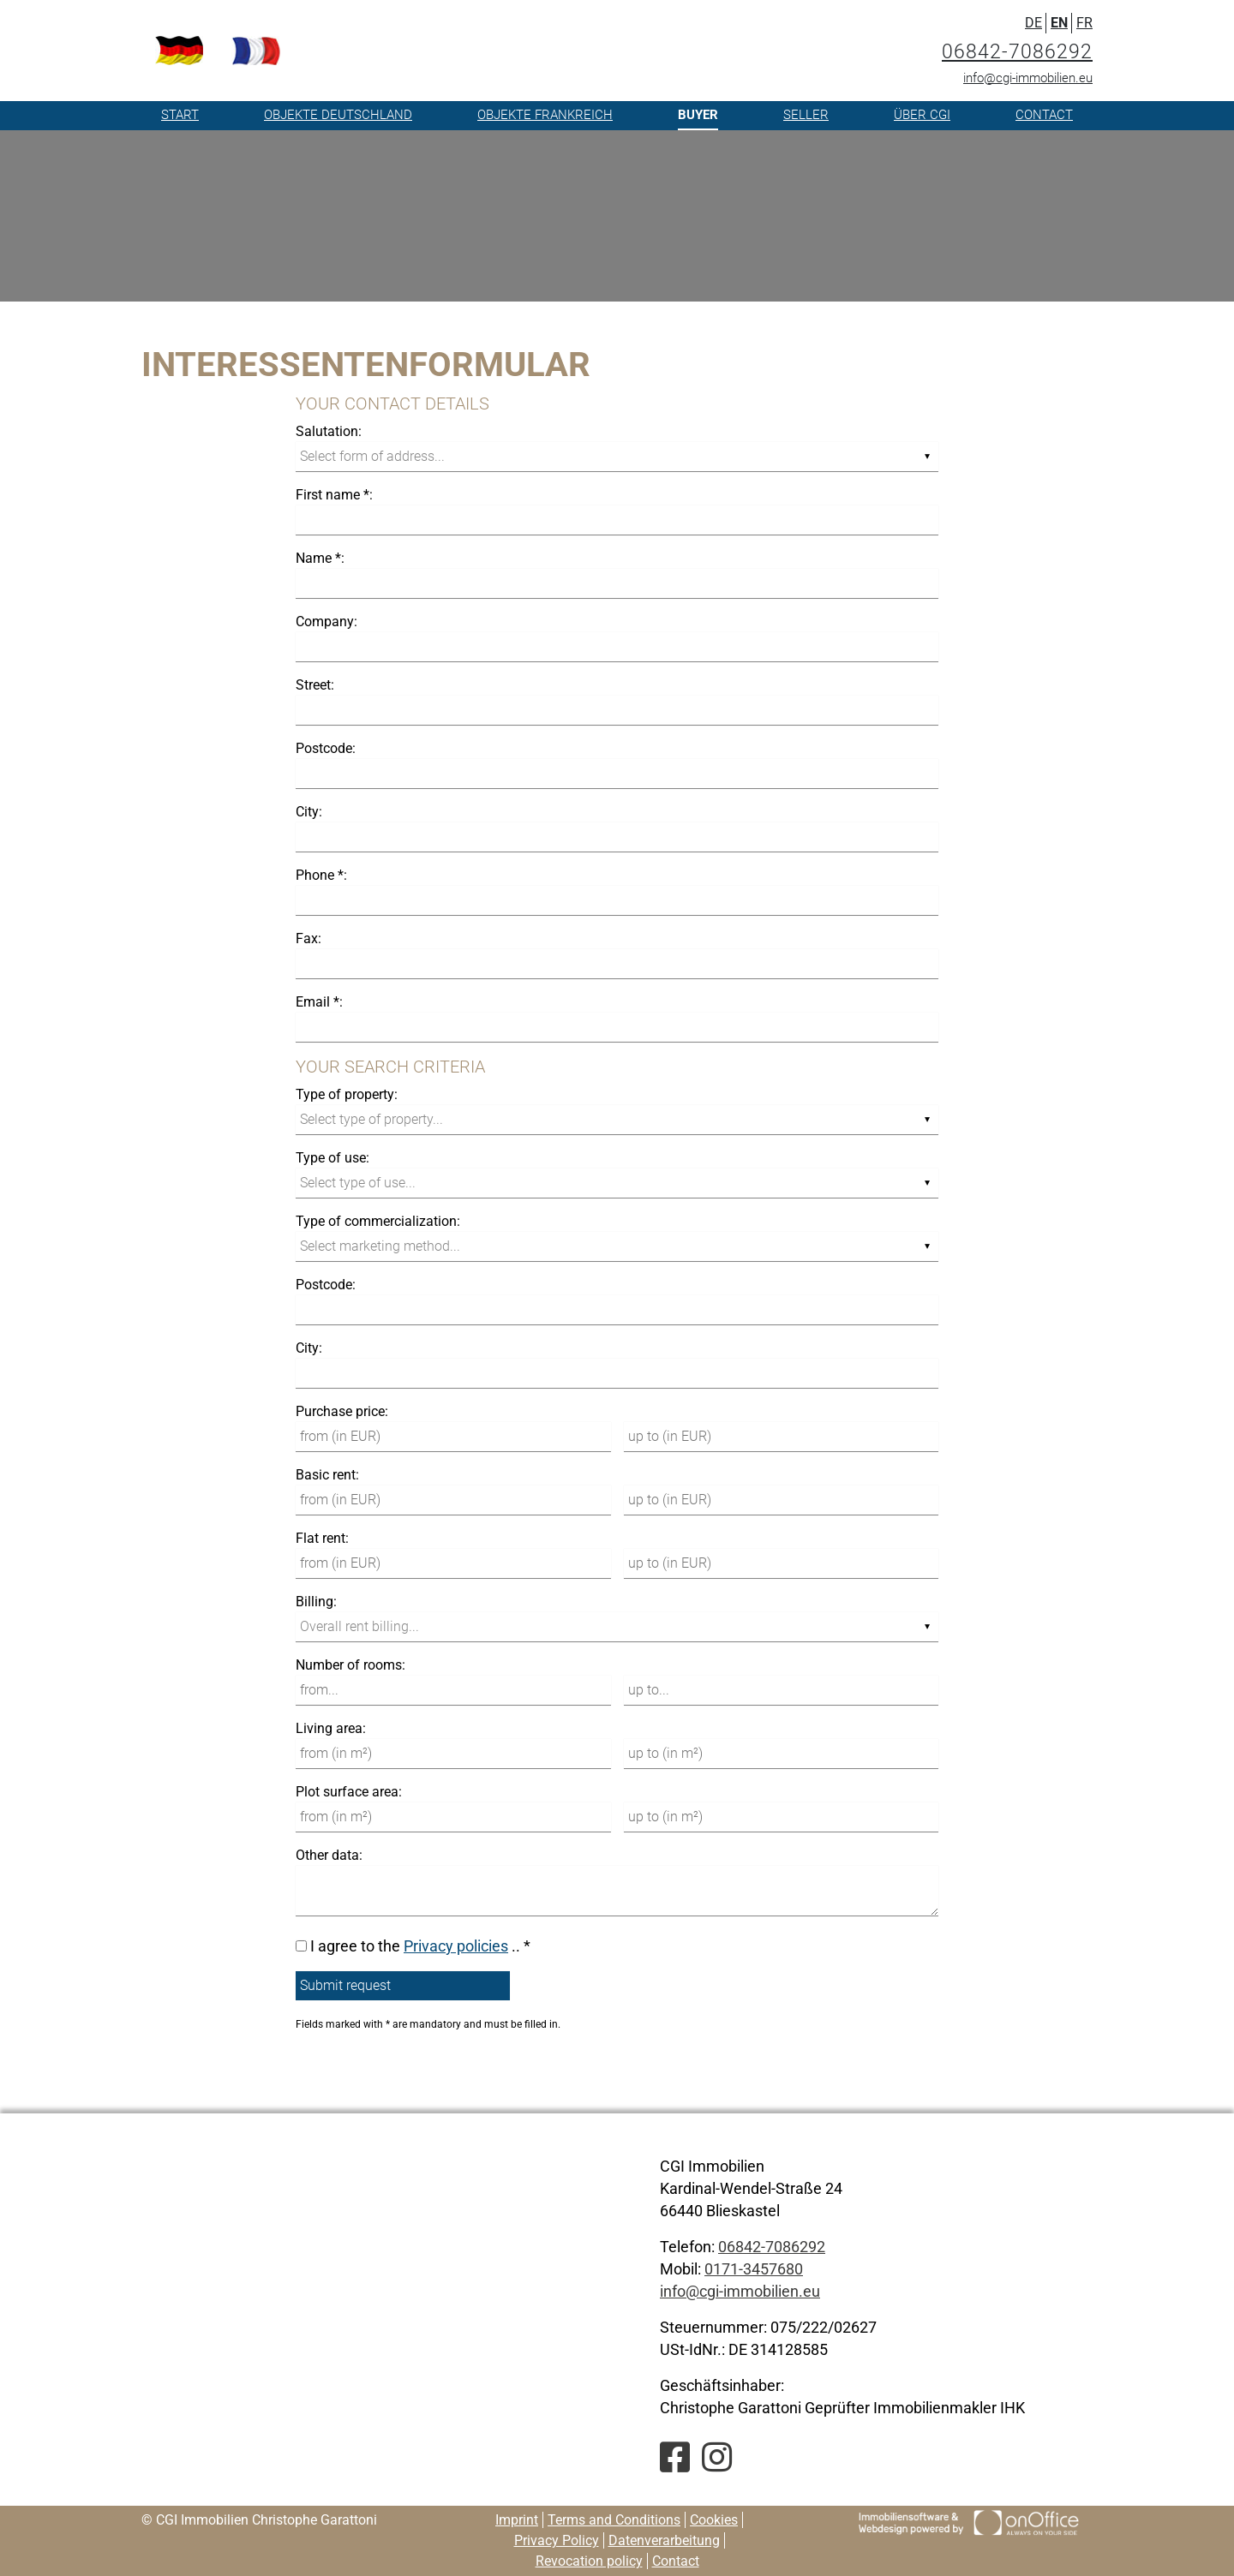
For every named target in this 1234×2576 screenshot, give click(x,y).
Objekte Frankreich (545, 115)
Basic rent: (327, 1475)
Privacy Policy (556, 2540)
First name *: (334, 495)
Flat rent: (322, 1538)
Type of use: (332, 1158)
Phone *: (321, 875)
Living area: (331, 1728)
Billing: (316, 1601)
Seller (806, 115)
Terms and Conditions (614, 2520)
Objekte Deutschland (338, 115)
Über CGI (922, 115)
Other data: (329, 1855)
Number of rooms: (350, 1665)
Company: (326, 621)
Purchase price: (342, 1411)
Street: (315, 685)
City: (309, 812)
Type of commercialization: (378, 1221)
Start (180, 115)
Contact (1044, 115)
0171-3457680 (753, 2269)
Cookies (714, 2520)
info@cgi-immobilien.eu (1028, 78)
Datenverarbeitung (664, 2540)
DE (1033, 23)
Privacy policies (456, 1946)
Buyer (698, 115)
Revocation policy (589, 2561)
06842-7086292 (1017, 51)
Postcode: (326, 748)
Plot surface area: (349, 1792)
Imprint (516, 2520)
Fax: (308, 938)
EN (1059, 23)
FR (1084, 23)
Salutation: (329, 431)
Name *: (320, 558)
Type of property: (347, 1094)
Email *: (319, 1002)
